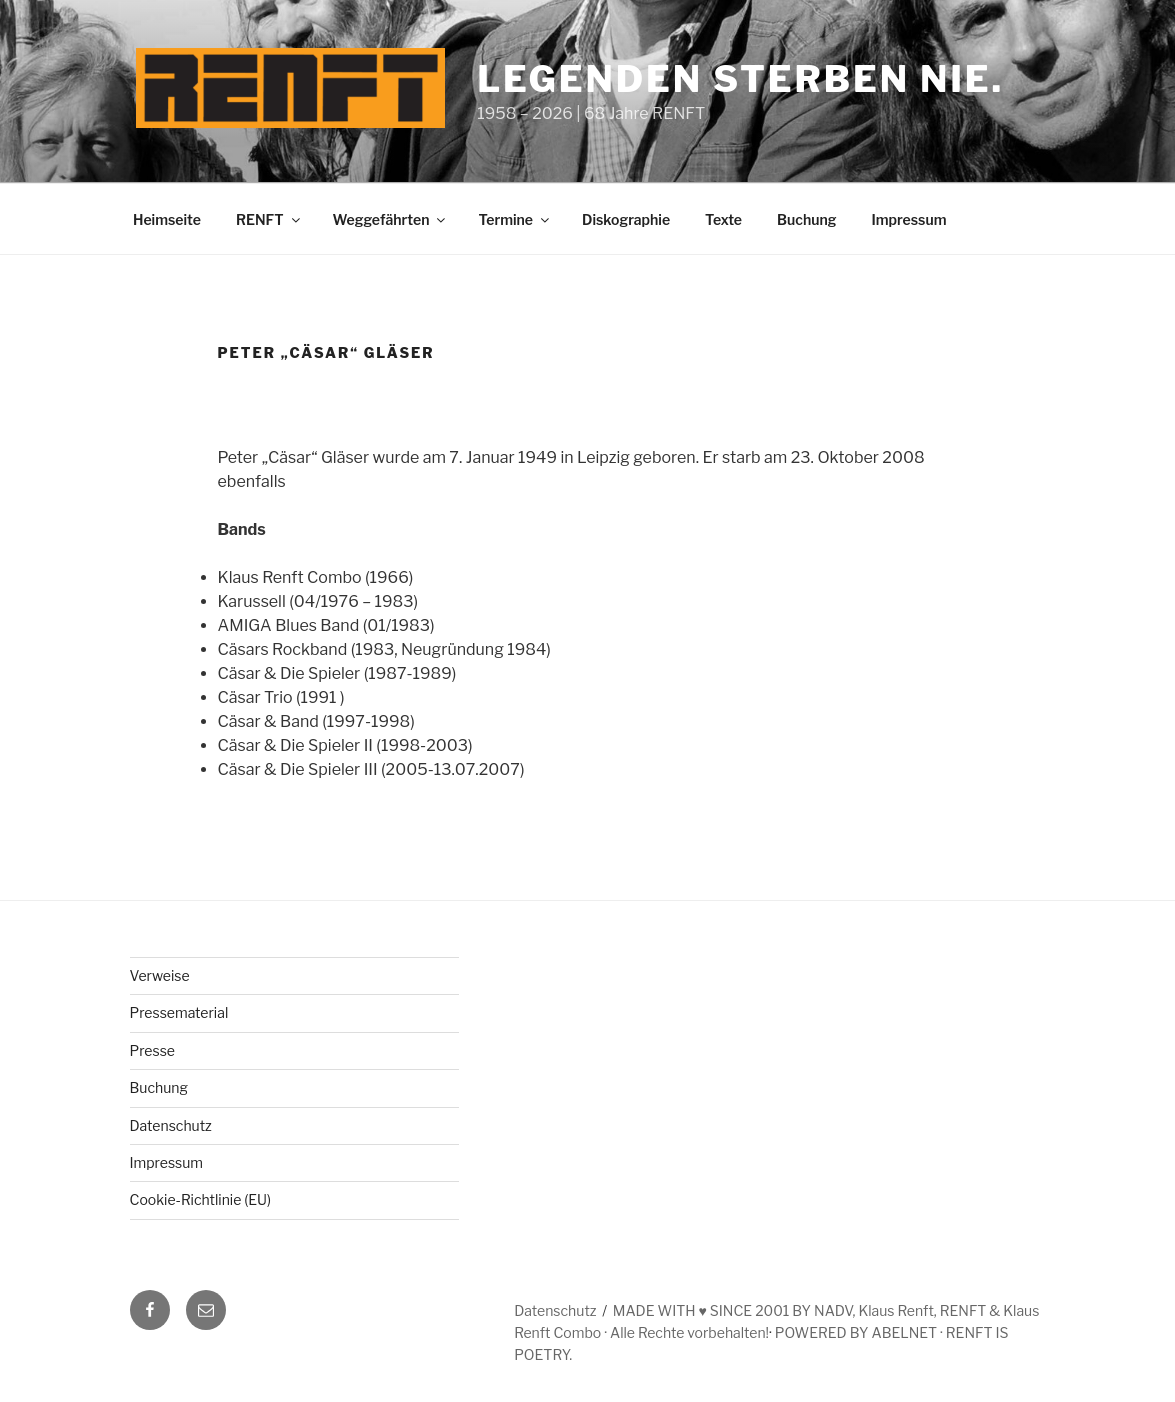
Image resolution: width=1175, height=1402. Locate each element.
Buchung (806, 219)
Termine (515, 219)
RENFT (269, 219)
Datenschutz (171, 1125)
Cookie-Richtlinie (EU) (201, 1199)
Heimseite (167, 219)
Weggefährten (391, 219)
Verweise (160, 975)
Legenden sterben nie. (740, 79)
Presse (152, 1050)
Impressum (908, 219)
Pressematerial (179, 1012)
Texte (723, 219)
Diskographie (626, 219)
